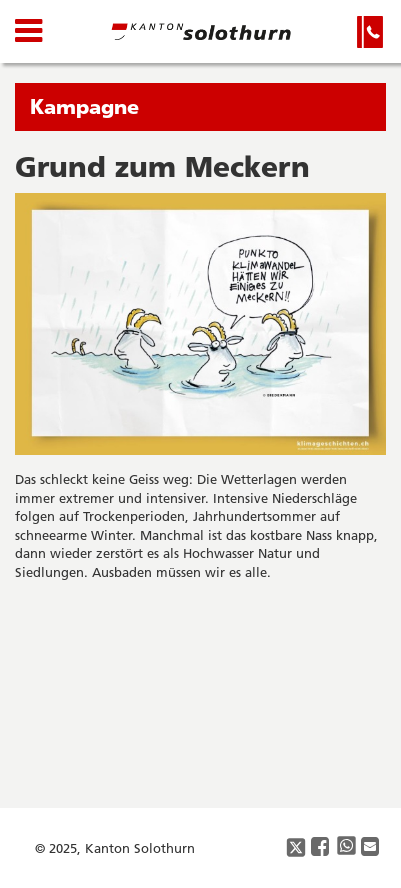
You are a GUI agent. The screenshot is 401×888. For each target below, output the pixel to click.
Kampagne (84, 106)
